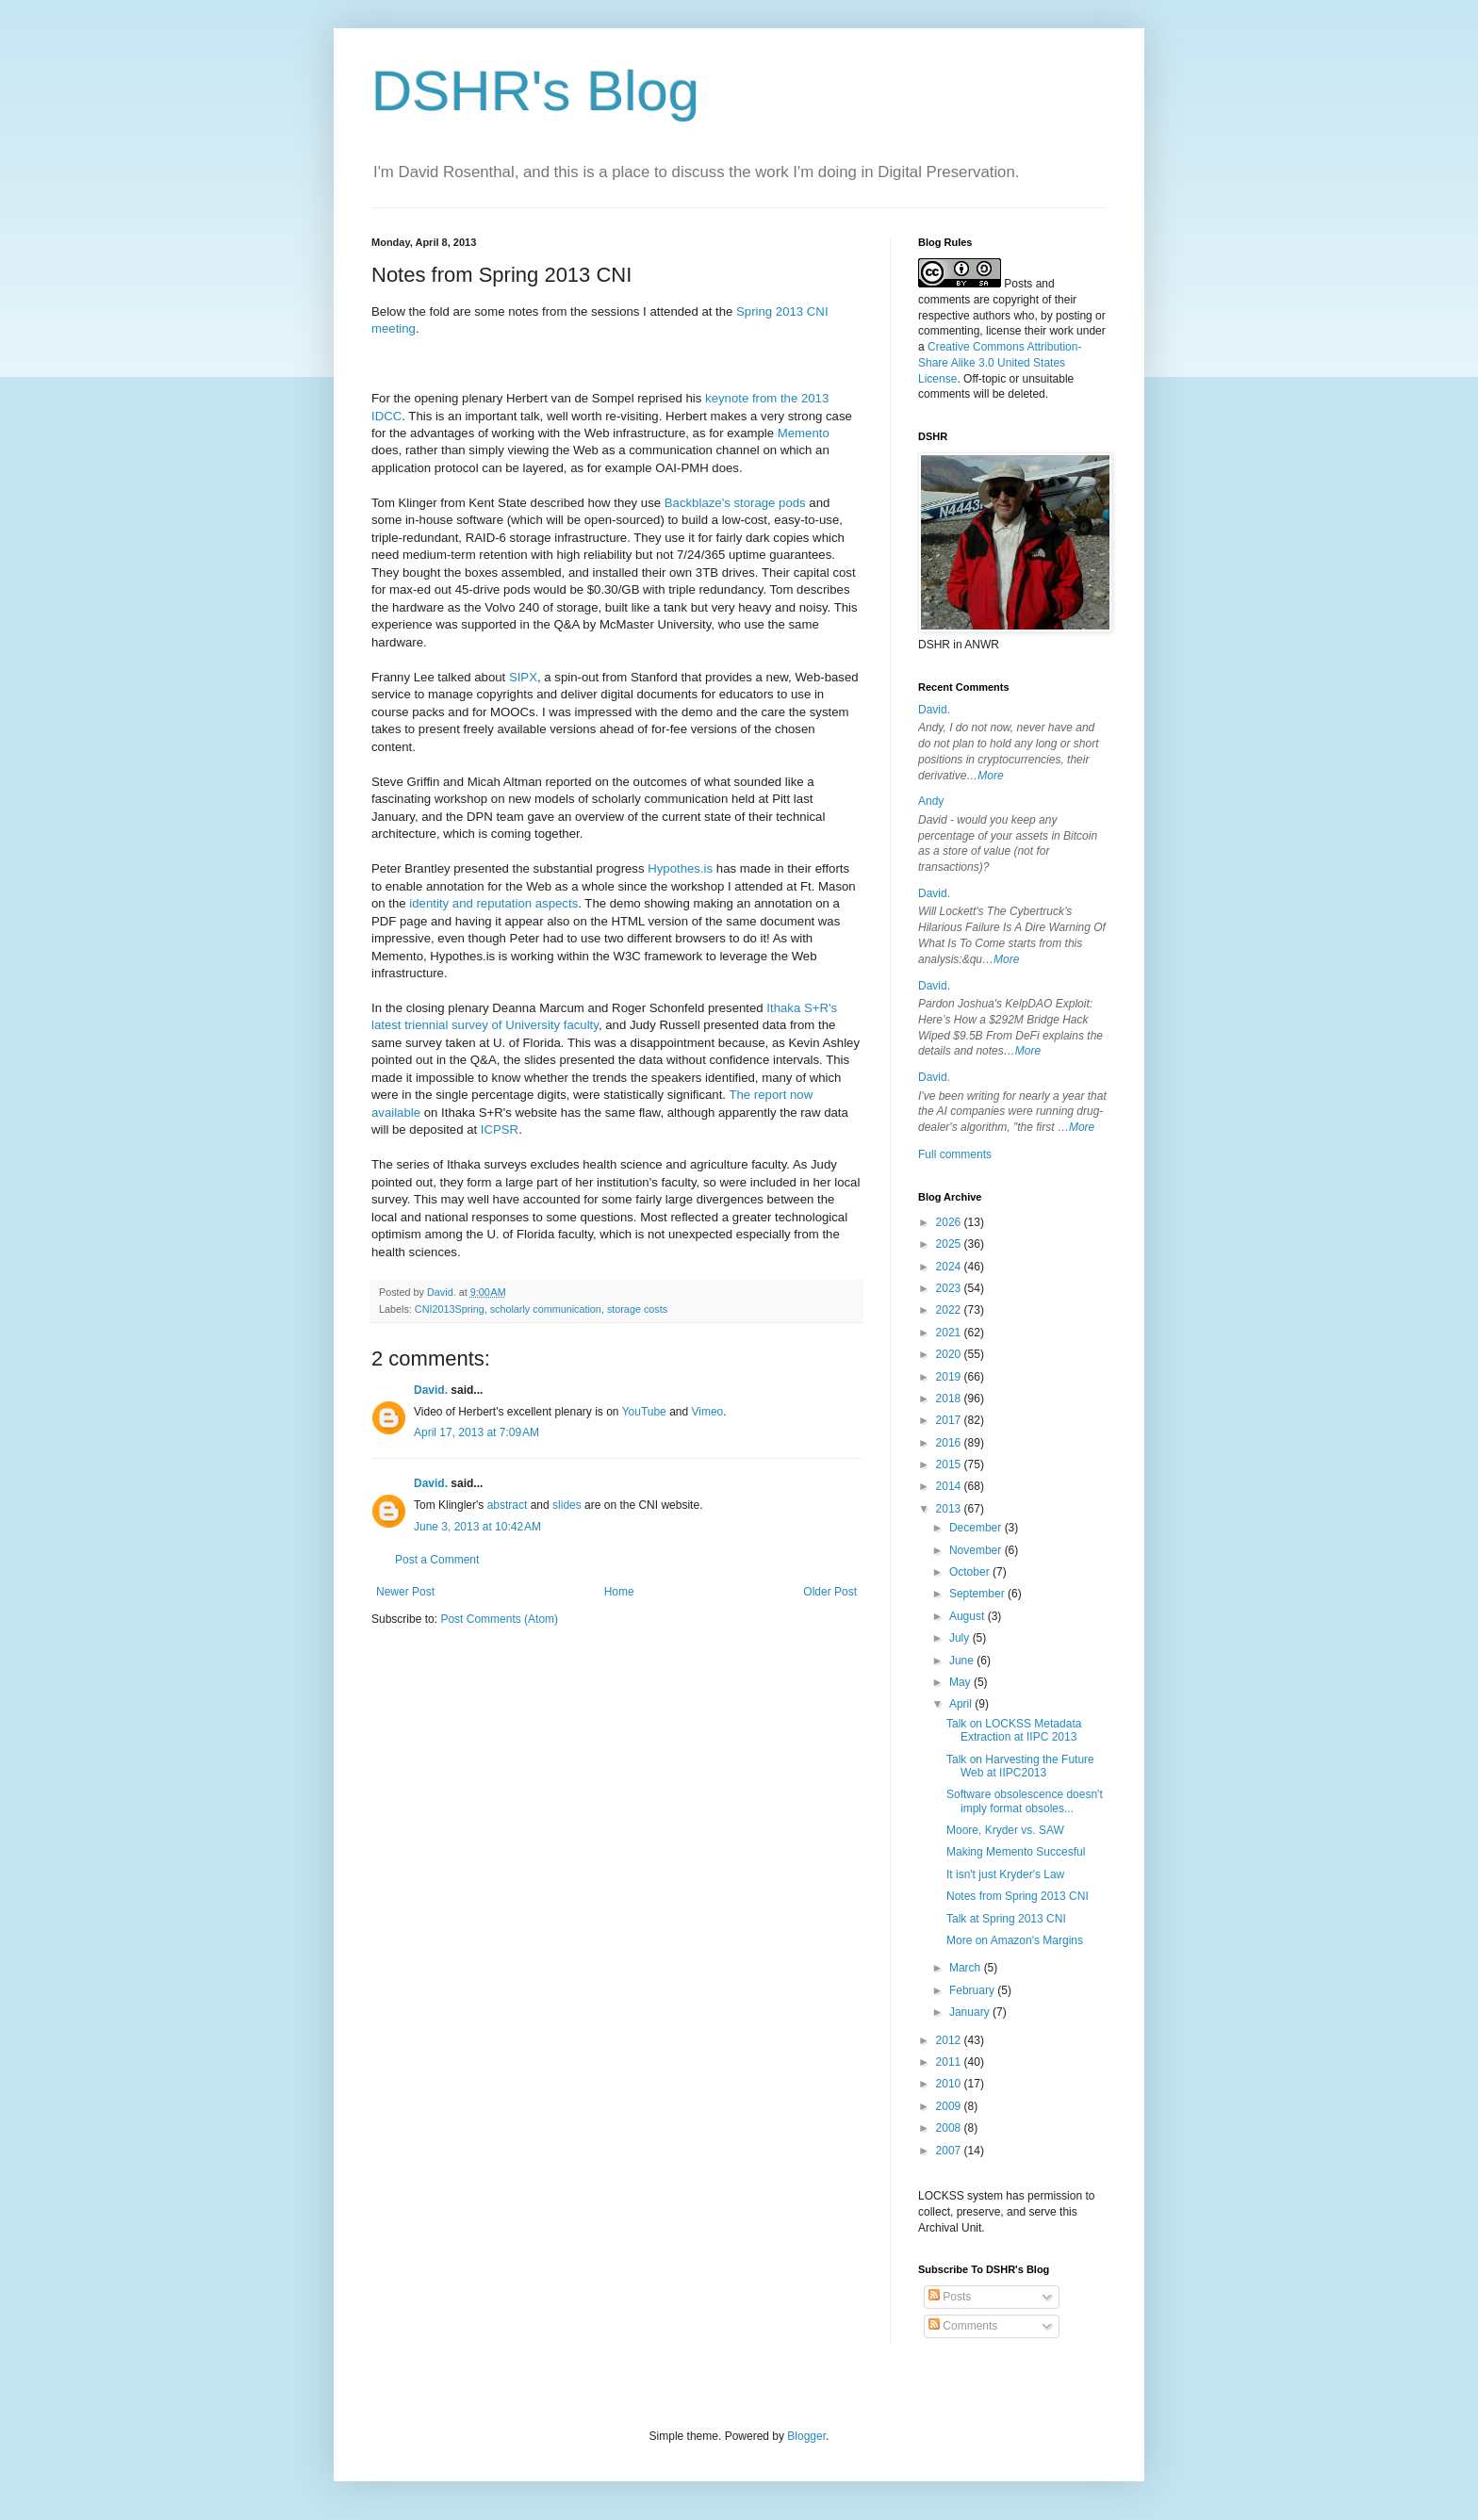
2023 (950, 1288)
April (962, 1703)
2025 (950, 1244)
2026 (950, 1222)
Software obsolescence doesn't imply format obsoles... (1024, 1801)
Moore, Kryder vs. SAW (1005, 1830)
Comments (962, 2325)
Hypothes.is (680, 868)
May (961, 1682)
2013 (950, 1508)
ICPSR (499, 1129)
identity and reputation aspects (493, 903)
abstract (507, 1505)
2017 (950, 1420)
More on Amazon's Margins (1014, 1940)
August (968, 1616)
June (963, 1660)
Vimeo (708, 1411)
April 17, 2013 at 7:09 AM (476, 1432)
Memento (803, 433)
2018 (950, 1398)
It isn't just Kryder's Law (1005, 1874)
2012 (950, 2040)
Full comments (955, 1154)
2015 (950, 1464)
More (990, 775)
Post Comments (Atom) (499, 1619)
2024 (950, 1266)
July (961, 1638)
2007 (950, 2150)
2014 (950, 1486)
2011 (950, 2062)
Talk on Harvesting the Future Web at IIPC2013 (1020, 1766)
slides (567, 1505)
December (977, 1527)
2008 (950, 2128)
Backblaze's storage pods (735, 503)
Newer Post (405, 1591)
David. (431, 1390)
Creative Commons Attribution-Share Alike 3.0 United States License (999, 362)
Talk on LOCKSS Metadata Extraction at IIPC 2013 (1013, 1730)
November (977, 1550)
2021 (950, 1332)
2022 (950, 1310)
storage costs (637, 1309)
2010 (950, 2083)
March (966, 1967)
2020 (950, 1354)
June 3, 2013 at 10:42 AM (477, 1526)
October (971, 1572)
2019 (950, 1376)
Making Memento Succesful (1015, 1851)
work (1061, 330)
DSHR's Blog (535, 91)
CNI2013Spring (449, 1309)
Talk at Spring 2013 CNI (1006, 1918)
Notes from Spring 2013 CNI (1017, 1896)
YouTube (644, 1411)
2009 (950, 2106)
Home (619, 1591)
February (973, 1990)
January (971, 2012)
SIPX (523, 677)
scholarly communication (545, 1309)
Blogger (806, 2436)
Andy (931, 801)
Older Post (830, 1591)
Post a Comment (437, 1559)
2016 (950, 1442)
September (978, 1593)
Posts (949, 2296)
